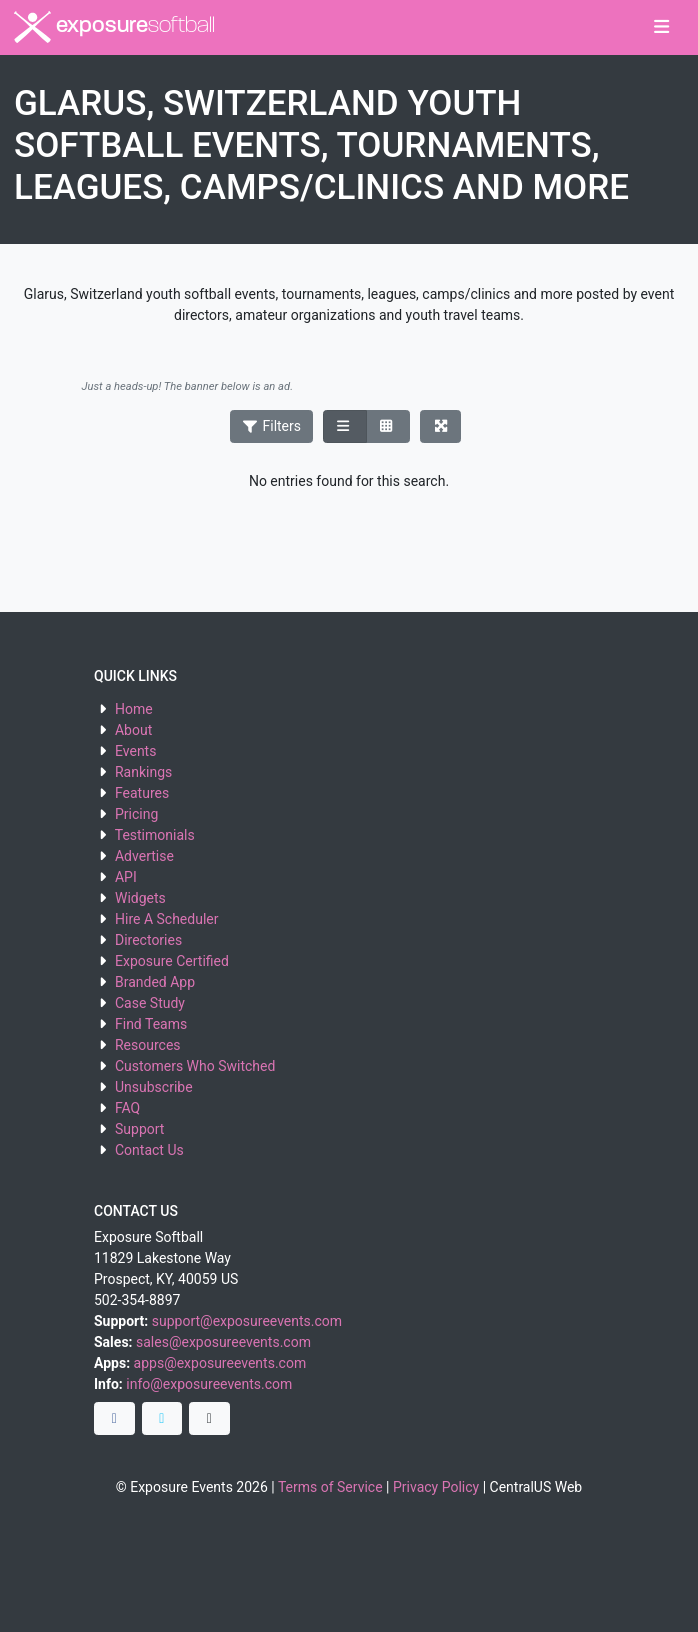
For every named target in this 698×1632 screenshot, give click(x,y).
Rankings (143, 772)
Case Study (150, 1003)
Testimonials (155, 835)
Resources (148, 1045)
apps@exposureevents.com (220, 1363)
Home (134, 709)
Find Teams (151, 1024)
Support (139, 1129)
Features (142, 793)
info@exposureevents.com (209, 1384)
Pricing (136, 814)
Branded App (155, 982)
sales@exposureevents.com (223, 1342)
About (133, 730)
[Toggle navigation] (661, 28)
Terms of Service (330, 1487)
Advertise (144, 856)
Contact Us (149, 1150)
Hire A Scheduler (166, 919)
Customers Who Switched (195, 1066)
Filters (272, 426)
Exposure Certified (172, 961)
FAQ (127, 1108)
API (126, 877)
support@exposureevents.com (247, 1321)
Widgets (140, 898)
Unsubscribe (154, 1087)
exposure (114, 27)
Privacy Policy (436, 1487)
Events (135, 751)
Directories (148, 940)
